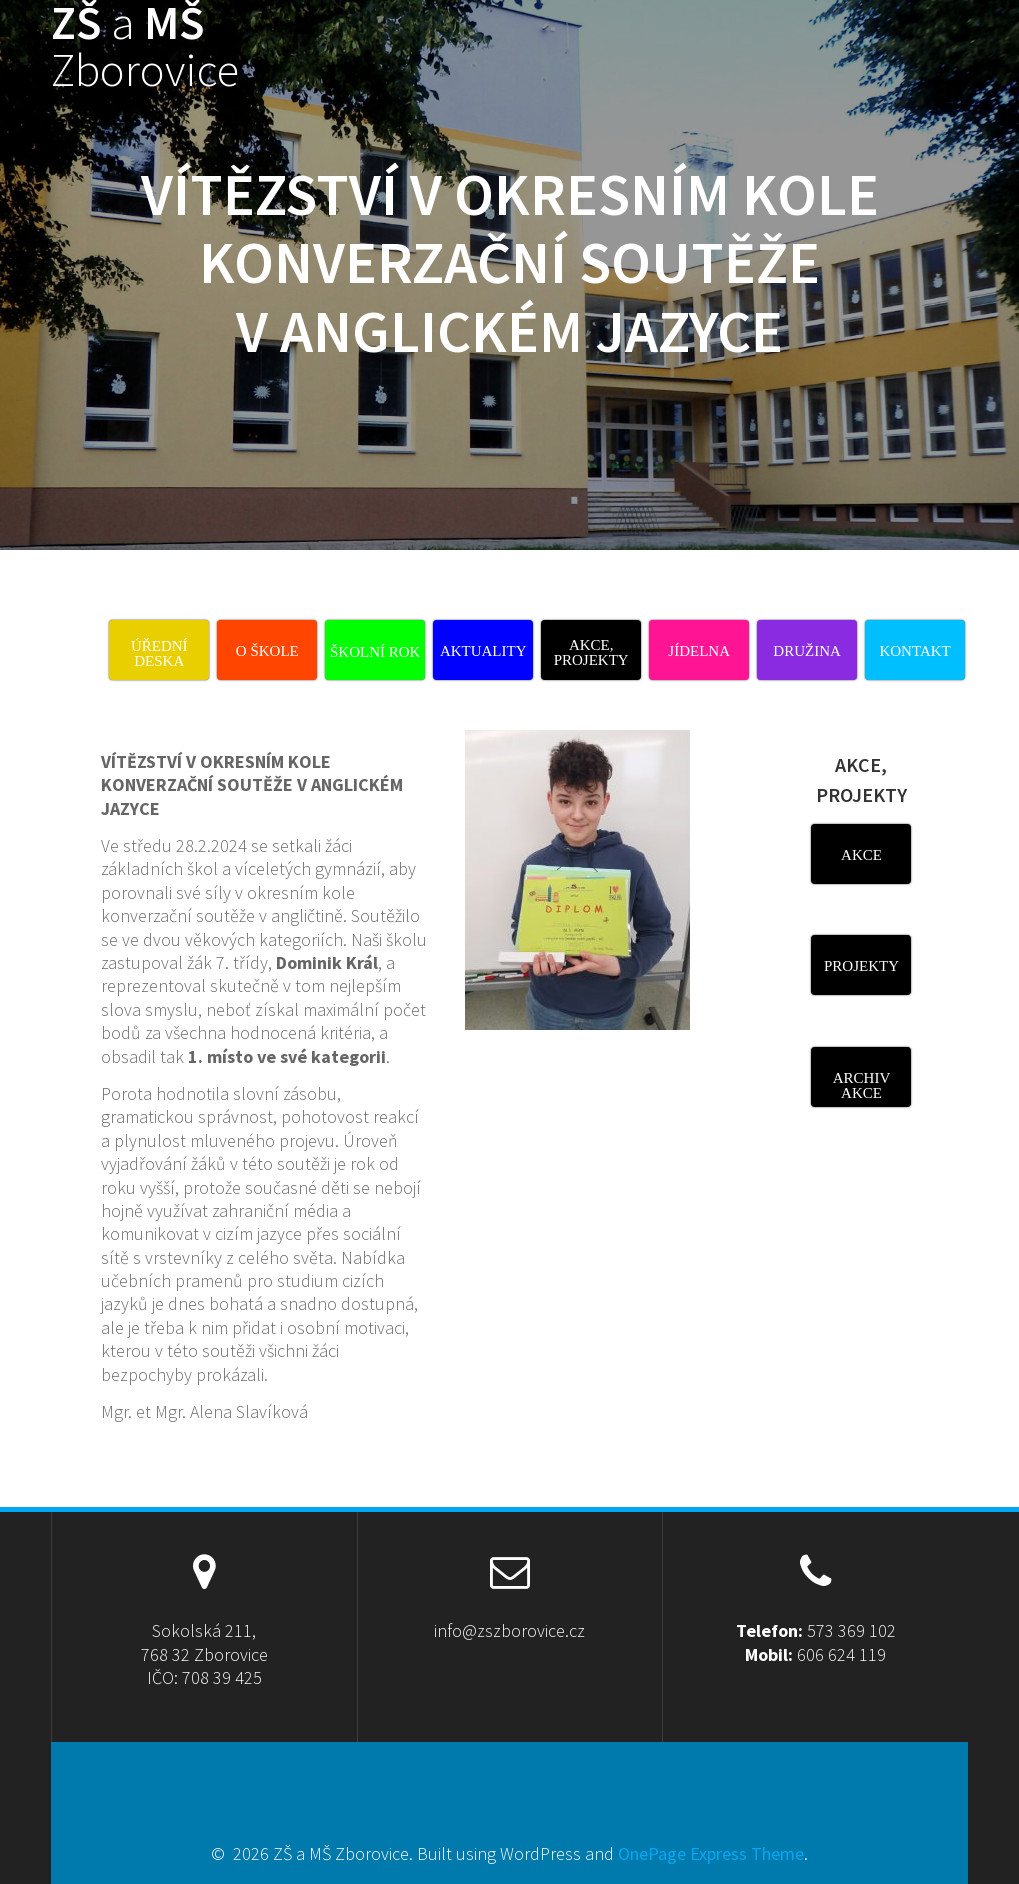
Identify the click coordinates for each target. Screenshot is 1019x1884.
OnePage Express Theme (711, 1853)
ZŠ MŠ (145, 47)
